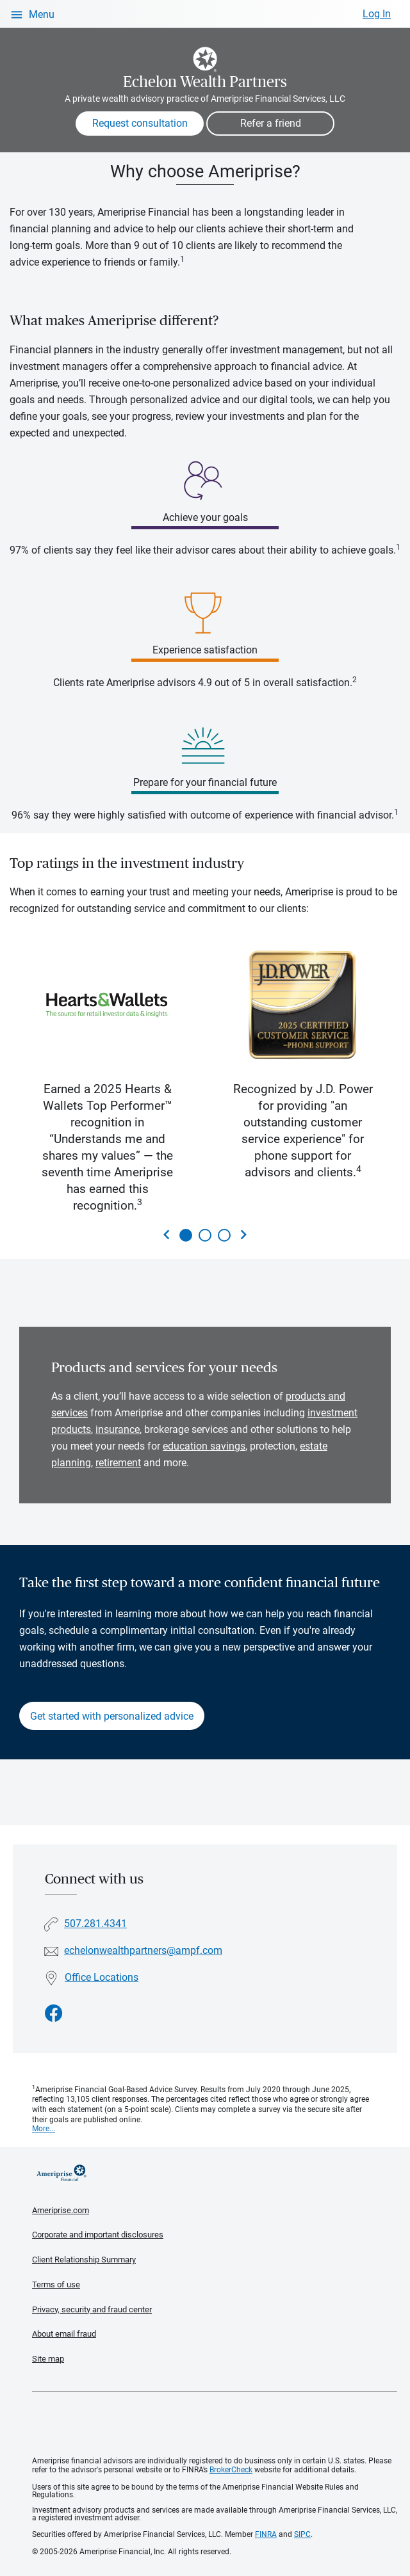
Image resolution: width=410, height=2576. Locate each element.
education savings (204, 1446)
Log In (377, 14)
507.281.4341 (95, 1923)
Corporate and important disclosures (97, 2234)
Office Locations (101, 1977)
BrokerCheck (230, 2469)
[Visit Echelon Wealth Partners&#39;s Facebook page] (54, 2013)
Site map (48, 2359)
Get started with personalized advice (111, 1716)
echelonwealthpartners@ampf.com (143, 1950)
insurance (117, 1429)
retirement (118, 1463)
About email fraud (64, 2334)
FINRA (266, 2534)
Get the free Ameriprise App (214, 2424)
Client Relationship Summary (84, 2259)
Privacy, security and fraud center (92, 2309)
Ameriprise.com (60, 2210)
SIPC (302, 2534)
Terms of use (56, 2284)
